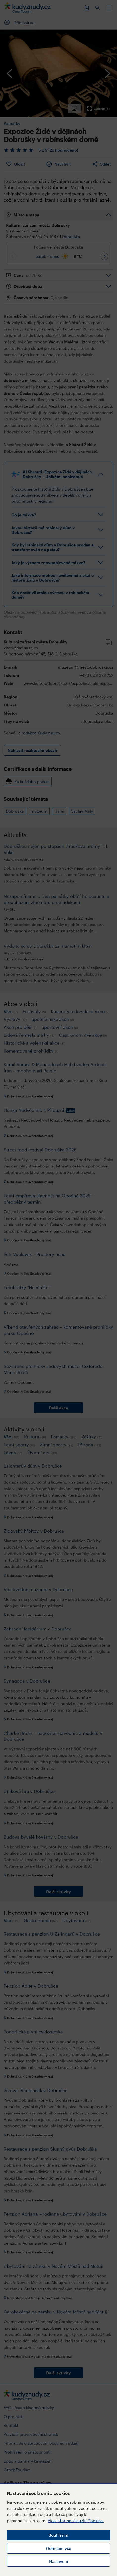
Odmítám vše (58, 2548)
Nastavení (58, 2561)
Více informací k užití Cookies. (76, 2520)
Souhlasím (58, 2535)
